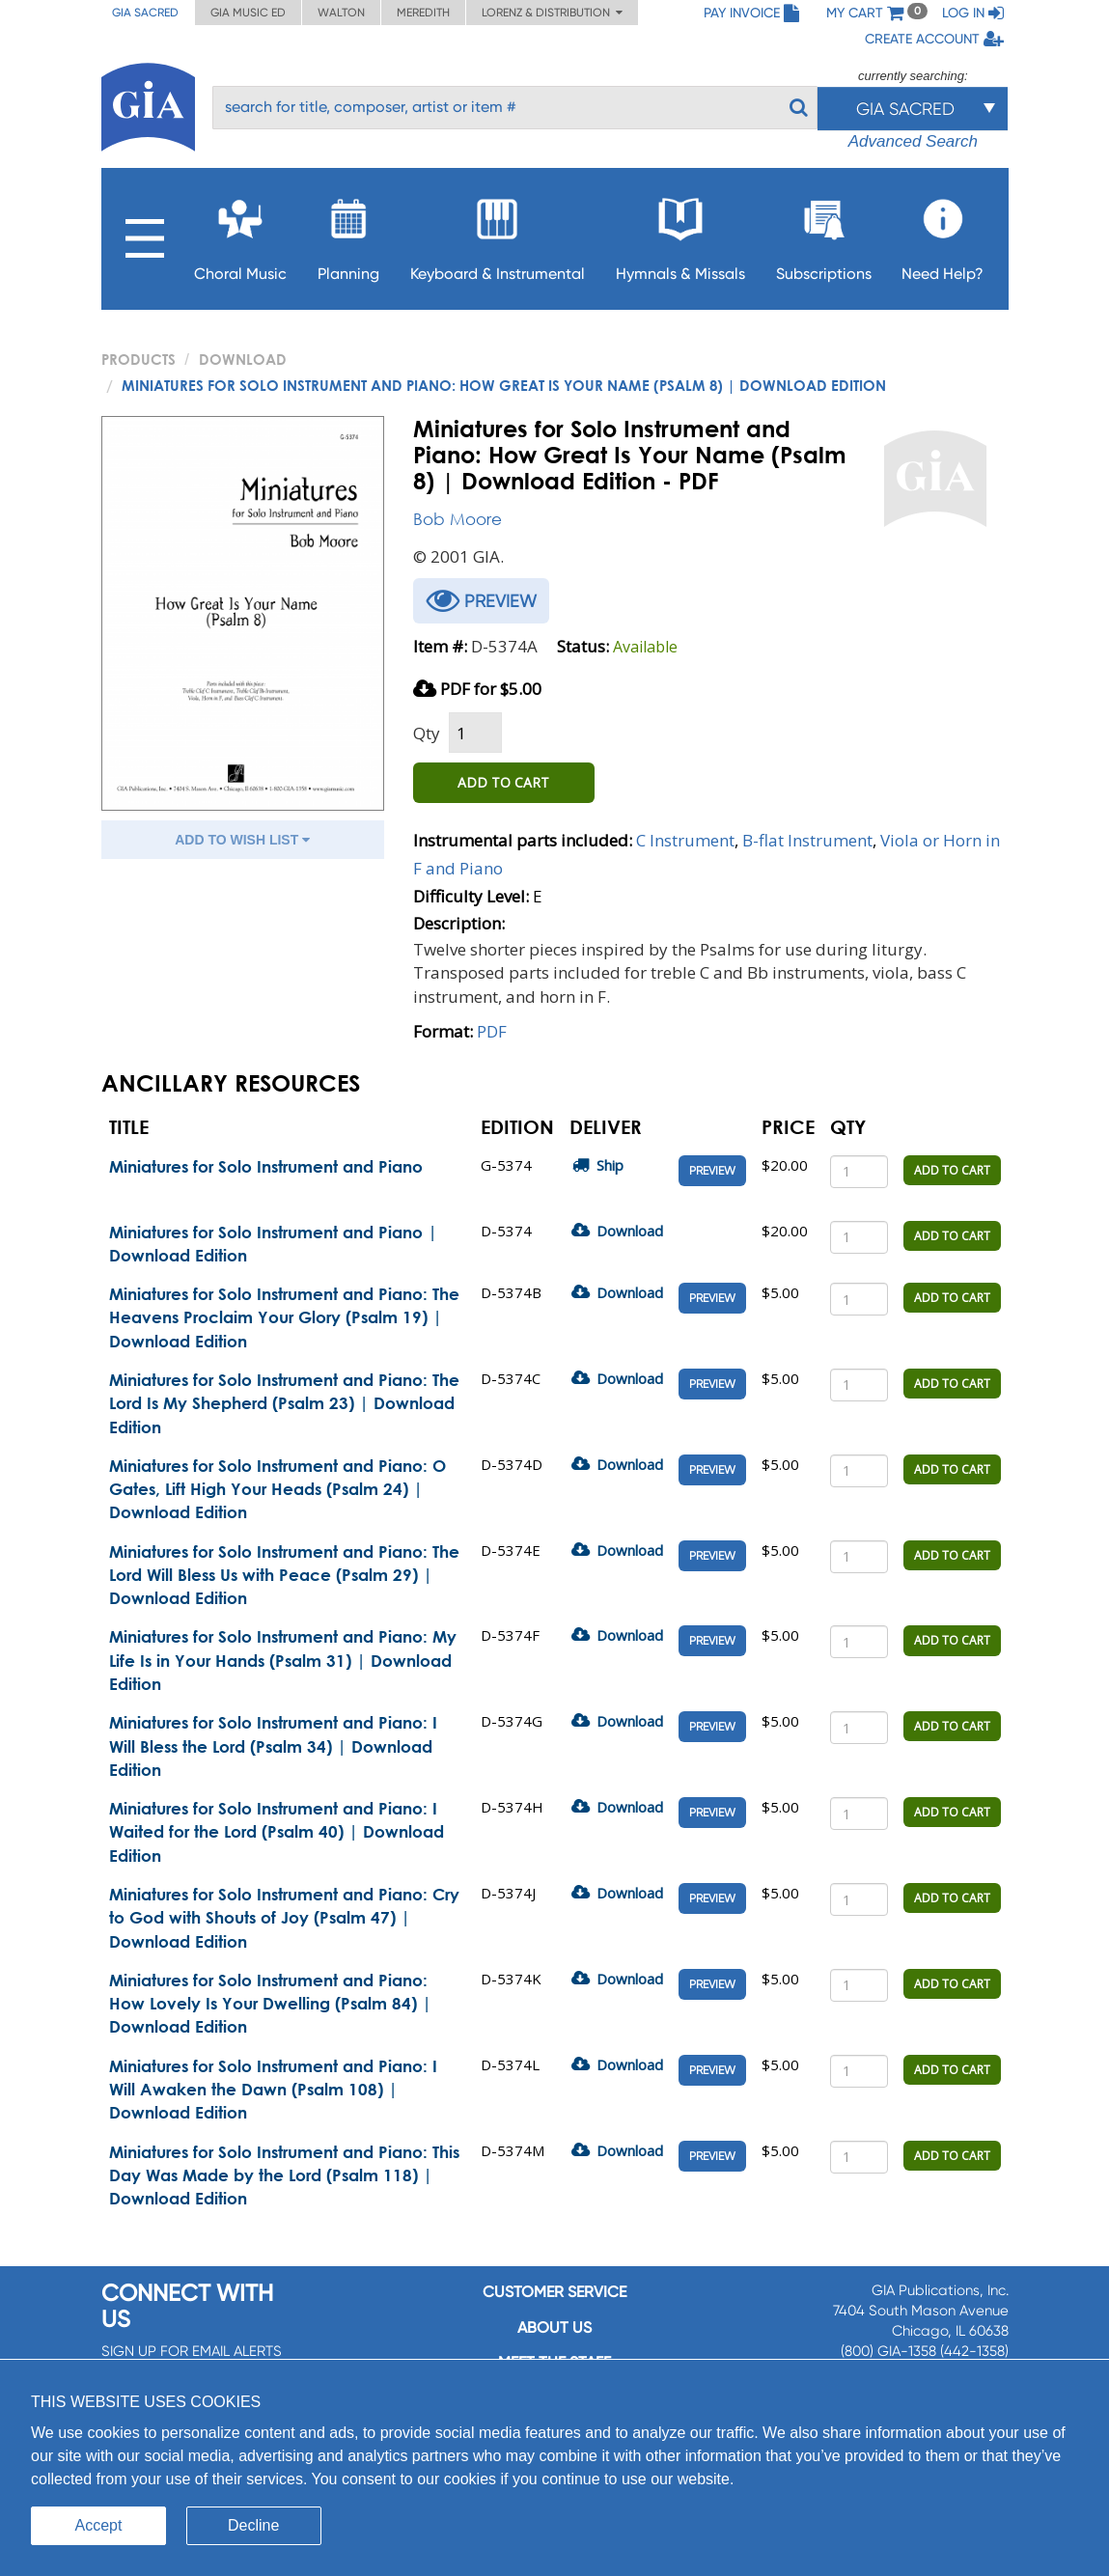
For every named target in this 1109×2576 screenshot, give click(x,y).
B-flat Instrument (807, 840)
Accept (99, 2525)
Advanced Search (913, 141)
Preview (712, 1170)
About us (554, 2327)
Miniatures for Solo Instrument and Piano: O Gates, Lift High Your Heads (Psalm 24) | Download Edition (277, 1489)
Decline (253, 2525)
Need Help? (942, 234)
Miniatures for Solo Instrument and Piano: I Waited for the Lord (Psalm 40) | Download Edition (276, 1832)
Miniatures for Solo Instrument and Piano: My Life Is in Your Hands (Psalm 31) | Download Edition (283, 1660)
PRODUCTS (138, 359)
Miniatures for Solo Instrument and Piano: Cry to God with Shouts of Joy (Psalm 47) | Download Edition (284, 1918)
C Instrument (685, 840)
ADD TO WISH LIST (242, 839)
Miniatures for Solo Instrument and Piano (266, 1166)
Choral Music (240, 234)
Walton (341, 12)
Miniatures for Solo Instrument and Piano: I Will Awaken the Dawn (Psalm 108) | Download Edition (273, 2089)
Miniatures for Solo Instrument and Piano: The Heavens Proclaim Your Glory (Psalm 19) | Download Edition (284, 1317)
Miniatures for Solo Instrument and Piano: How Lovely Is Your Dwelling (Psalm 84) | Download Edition (270, 2003)
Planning (348, 234)
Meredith (423, 12)
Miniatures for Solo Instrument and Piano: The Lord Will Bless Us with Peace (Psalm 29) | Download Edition (284, 1575)
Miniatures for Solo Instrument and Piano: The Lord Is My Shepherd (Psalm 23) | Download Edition (284, 1403)
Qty (426, 733)
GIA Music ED (248, 12)
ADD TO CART (503, 782)
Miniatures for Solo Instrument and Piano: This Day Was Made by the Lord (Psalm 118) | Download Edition (284, 2175)
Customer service (554, 2292)
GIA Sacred (145, 12)
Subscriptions (824, 234)
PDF (492, 1031)
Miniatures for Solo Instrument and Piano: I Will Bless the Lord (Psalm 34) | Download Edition (273, 1746)
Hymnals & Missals (680, 234)
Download (243, 359)
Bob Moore (457, 519)
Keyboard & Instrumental (497, 234)
